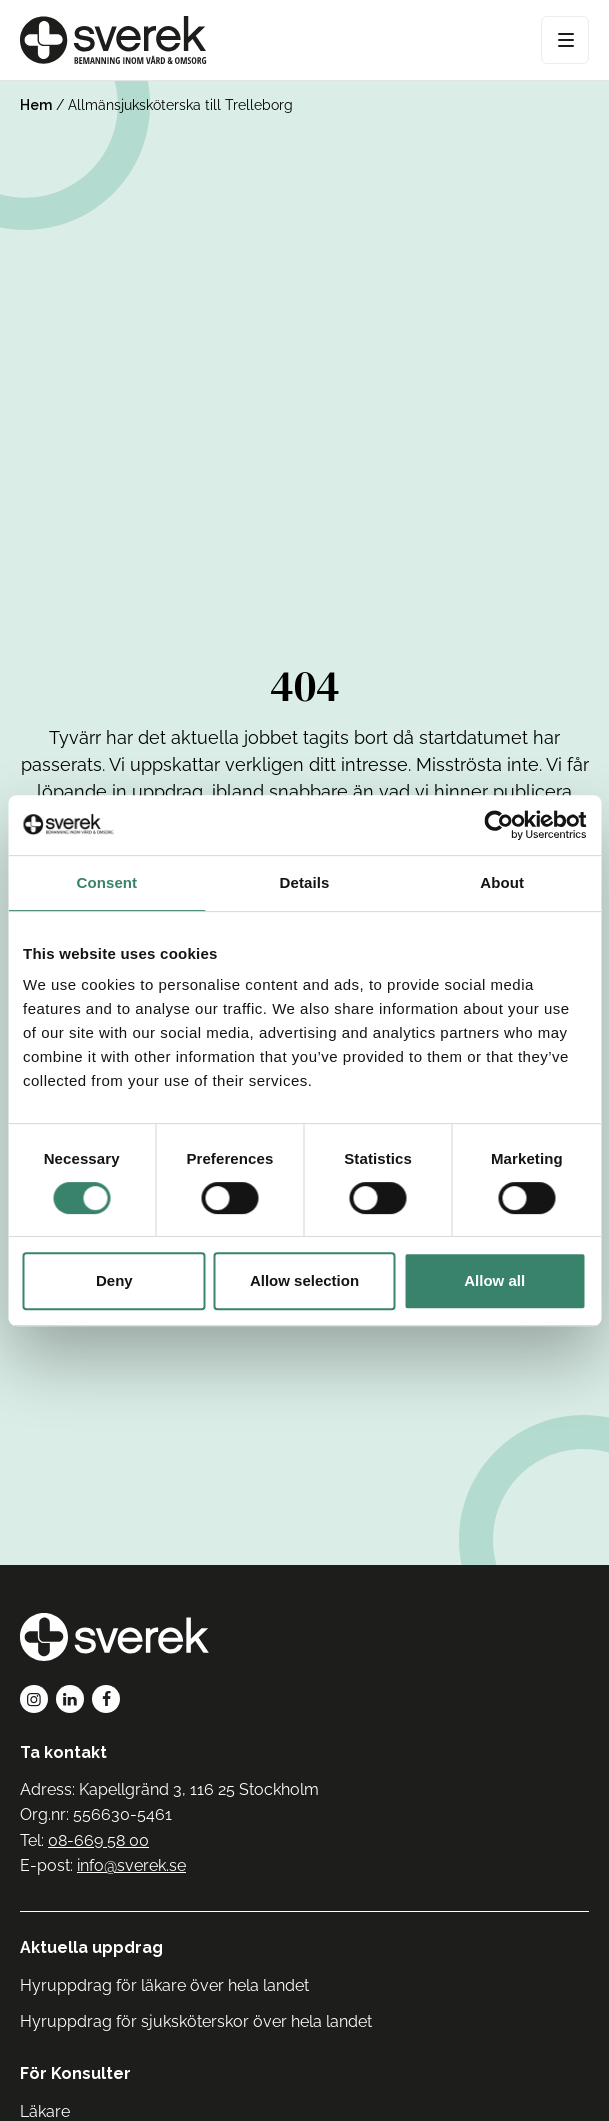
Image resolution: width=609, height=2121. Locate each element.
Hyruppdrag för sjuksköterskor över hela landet (196, 2021)
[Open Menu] (565, 40)
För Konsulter (75, 2073)
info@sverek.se (131, 1865)
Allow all (494, 1280)
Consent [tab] (106, 882)
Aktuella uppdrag (91, 1947)
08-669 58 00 (98, 1840)
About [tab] (502, 882)
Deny (114, 1280)
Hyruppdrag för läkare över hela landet (164, 1985)
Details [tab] (305, 882)
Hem (36, 105)
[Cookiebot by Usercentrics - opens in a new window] (498, 825)
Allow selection (304, 1280)
